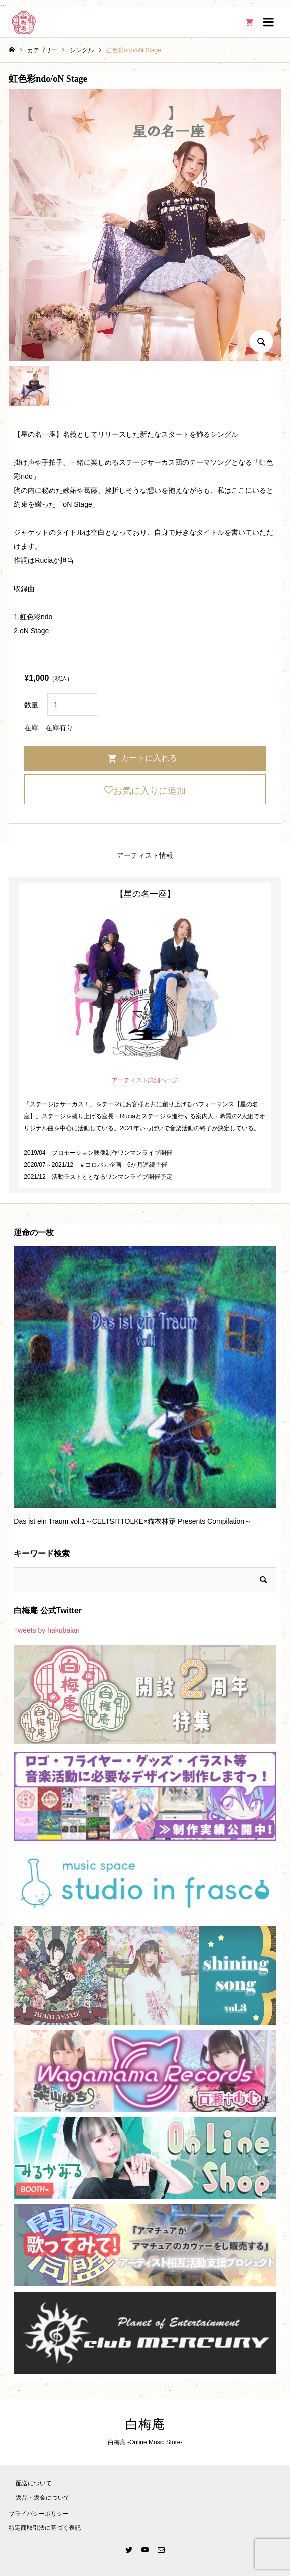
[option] (145, 1390)
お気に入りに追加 (149, 791)
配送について (34, 2483)
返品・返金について (43, 2497)
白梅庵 (145, 2424)
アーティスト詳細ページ (145, 1080)
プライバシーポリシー (39, 2513)
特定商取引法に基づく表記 (45, 2527)
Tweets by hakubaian (47, 1630)
